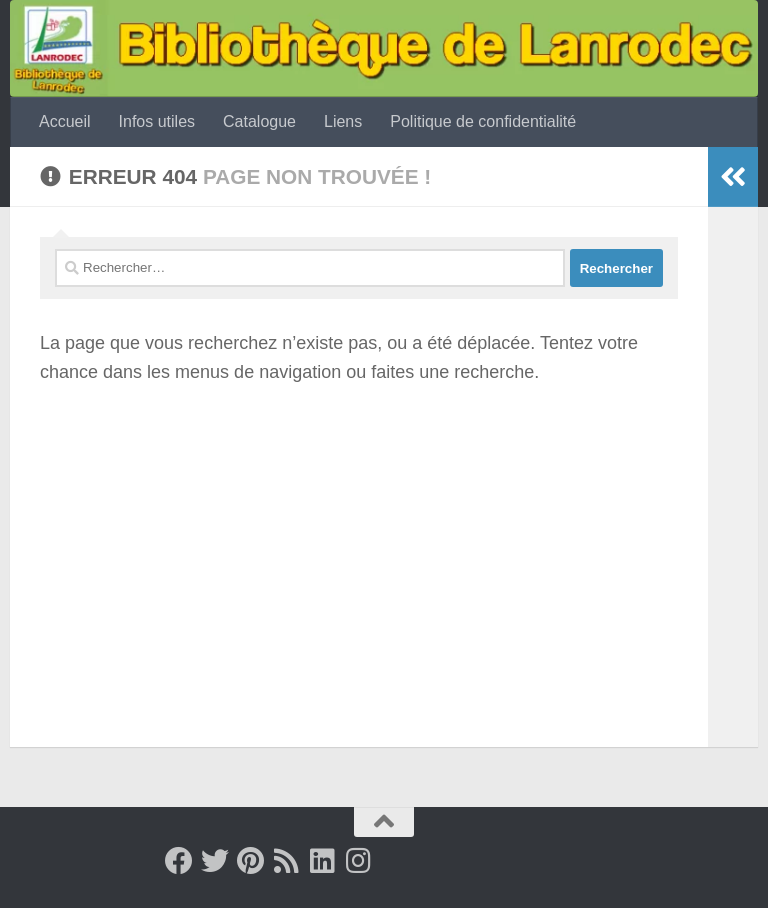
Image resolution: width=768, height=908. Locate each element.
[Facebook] (179, 861)
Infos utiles (157, 121)
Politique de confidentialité (483, 121)
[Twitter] (215, 861)
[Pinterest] (251, 861)
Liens (343, 121)
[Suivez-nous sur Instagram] (359, 861)
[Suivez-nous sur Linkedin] (323, 861)
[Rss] (287, 861)
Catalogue (259, 121)
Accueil (65, 121)
